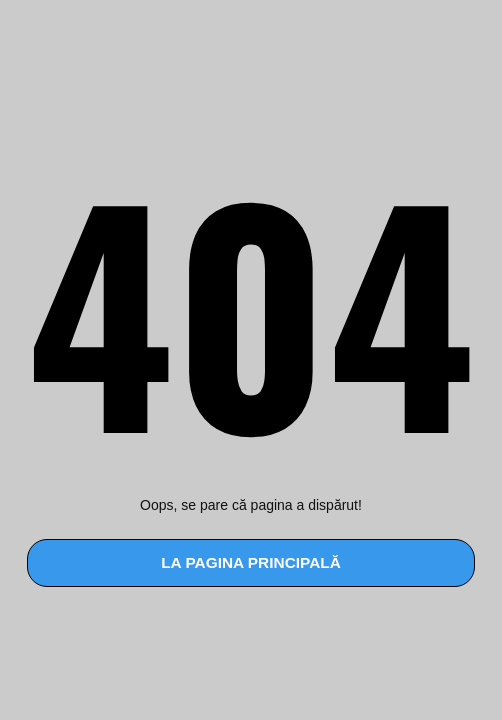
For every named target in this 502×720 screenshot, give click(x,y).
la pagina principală (251, 562)
